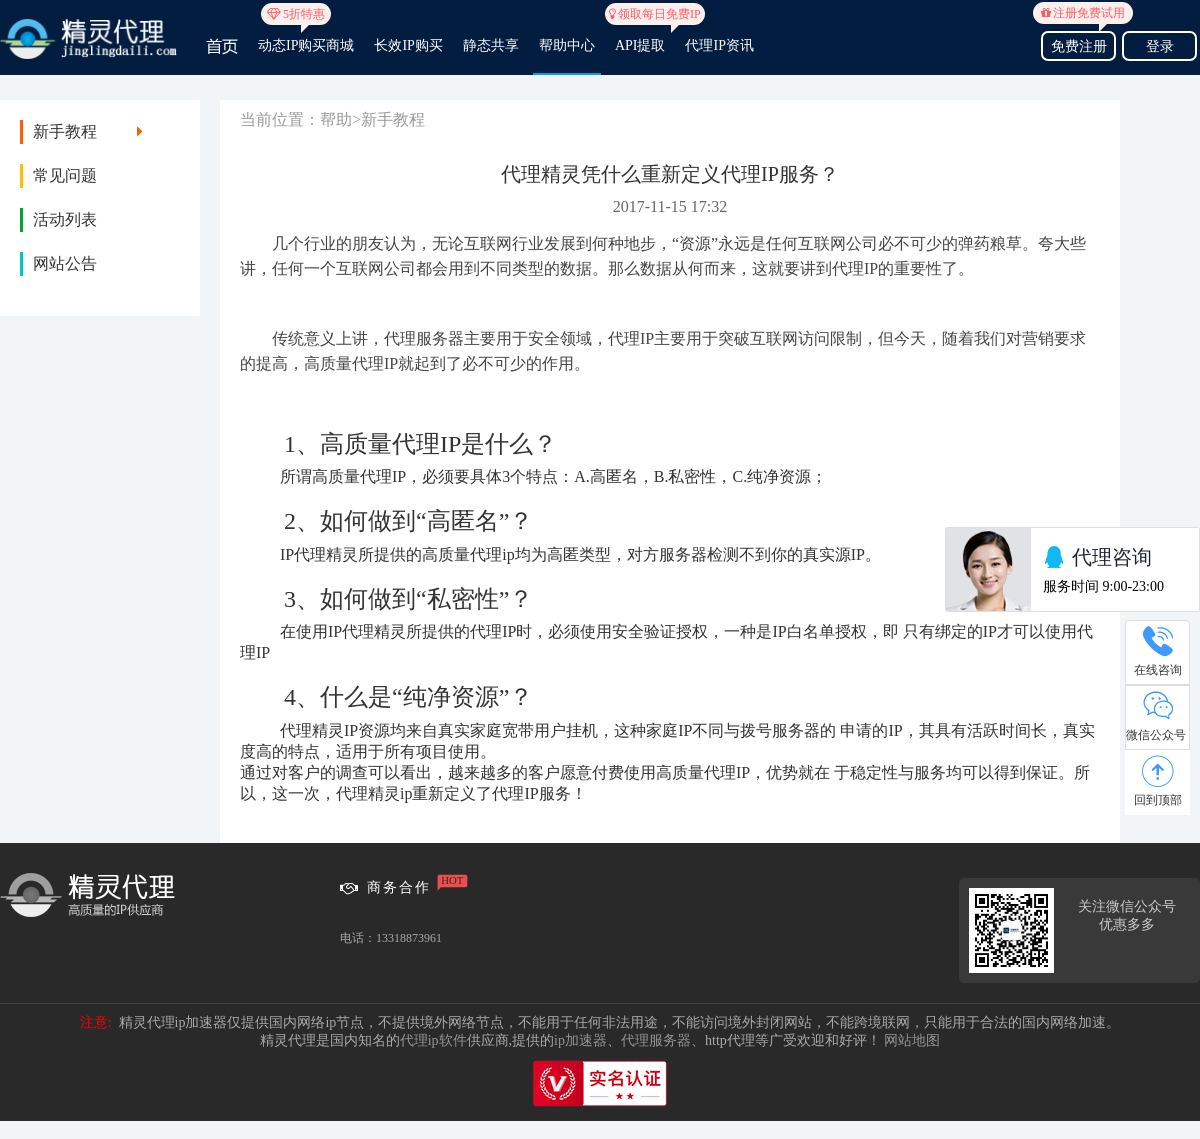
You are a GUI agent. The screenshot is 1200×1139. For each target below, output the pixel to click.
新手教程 (65, 131)
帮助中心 (567, 45)
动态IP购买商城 (306, 37)
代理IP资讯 (719, 45)
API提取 (640, 37)
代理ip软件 (433, 1040)
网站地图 (912, 1040)
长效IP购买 (408, 45)
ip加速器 (580, 1040)
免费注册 (1078, 43)
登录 (1160, 46)
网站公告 (65, 263)
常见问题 (65, 175)
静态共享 (491, 45)
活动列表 (65, 219)
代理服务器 (656, 1040)
